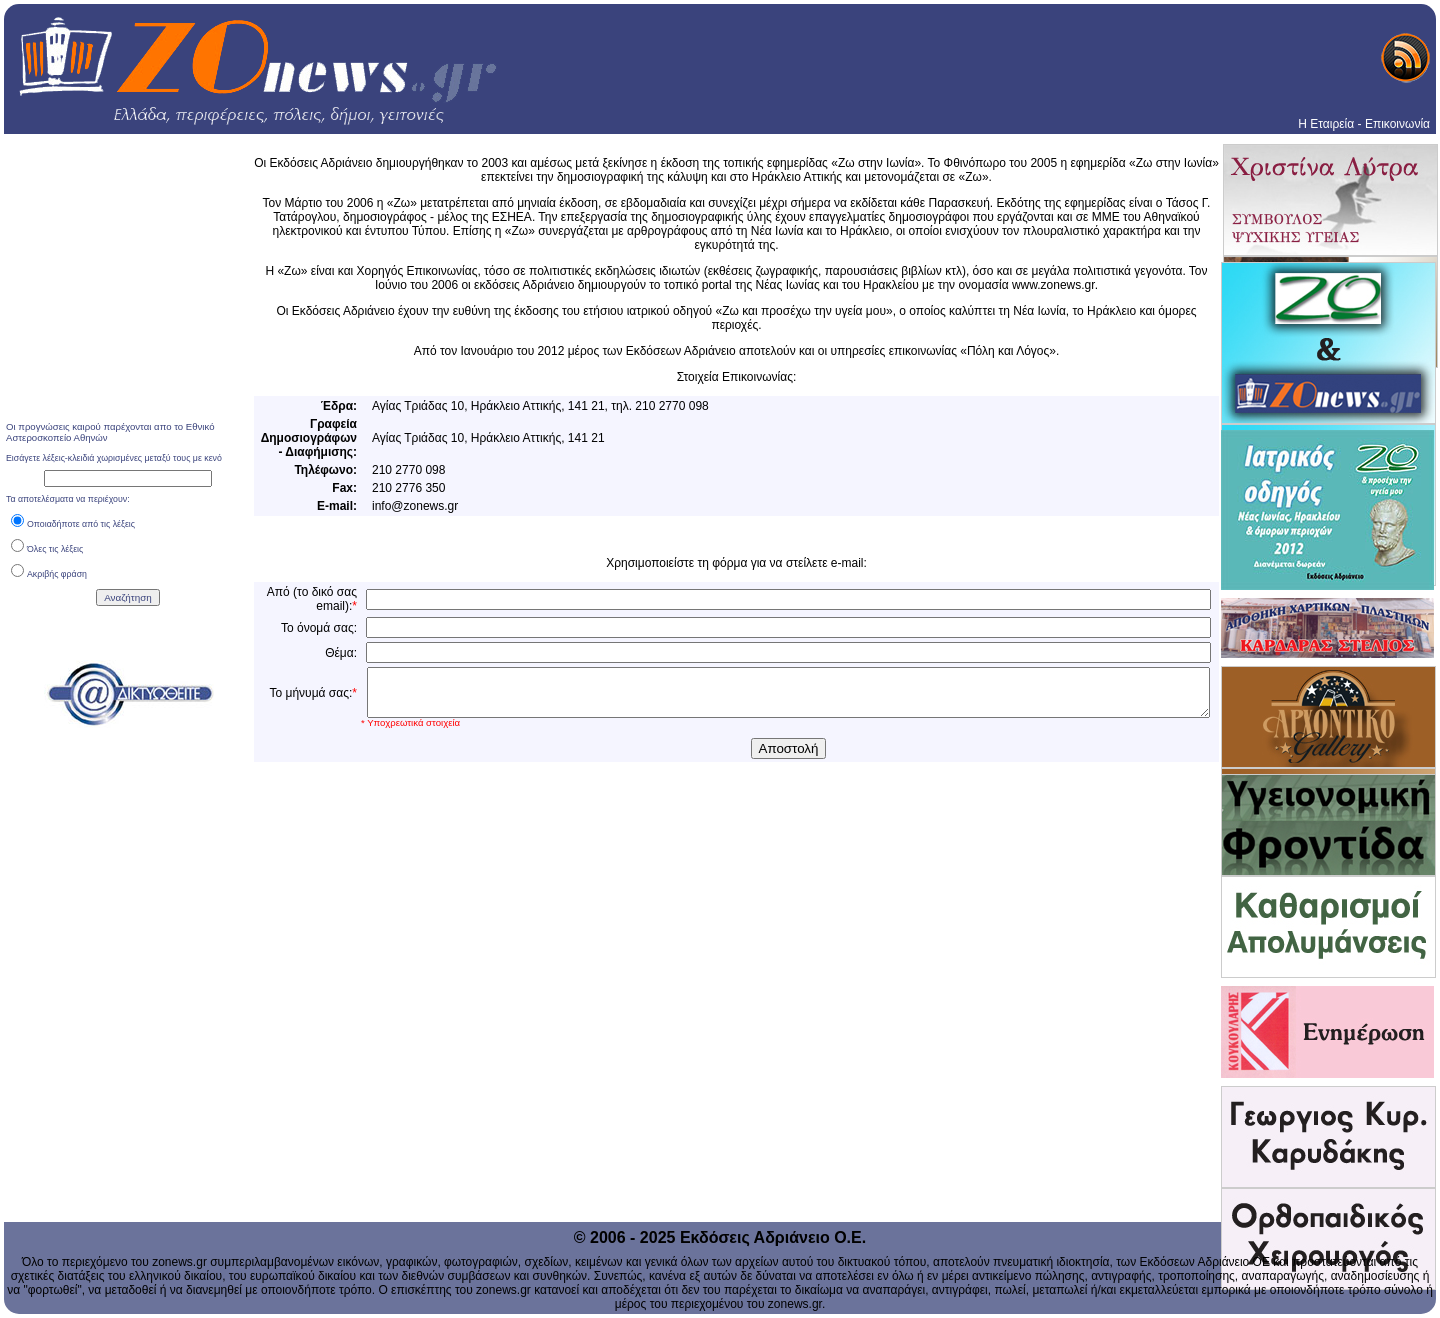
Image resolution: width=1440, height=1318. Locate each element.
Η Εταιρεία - (1329, 124)
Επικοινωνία (1397, 124)
